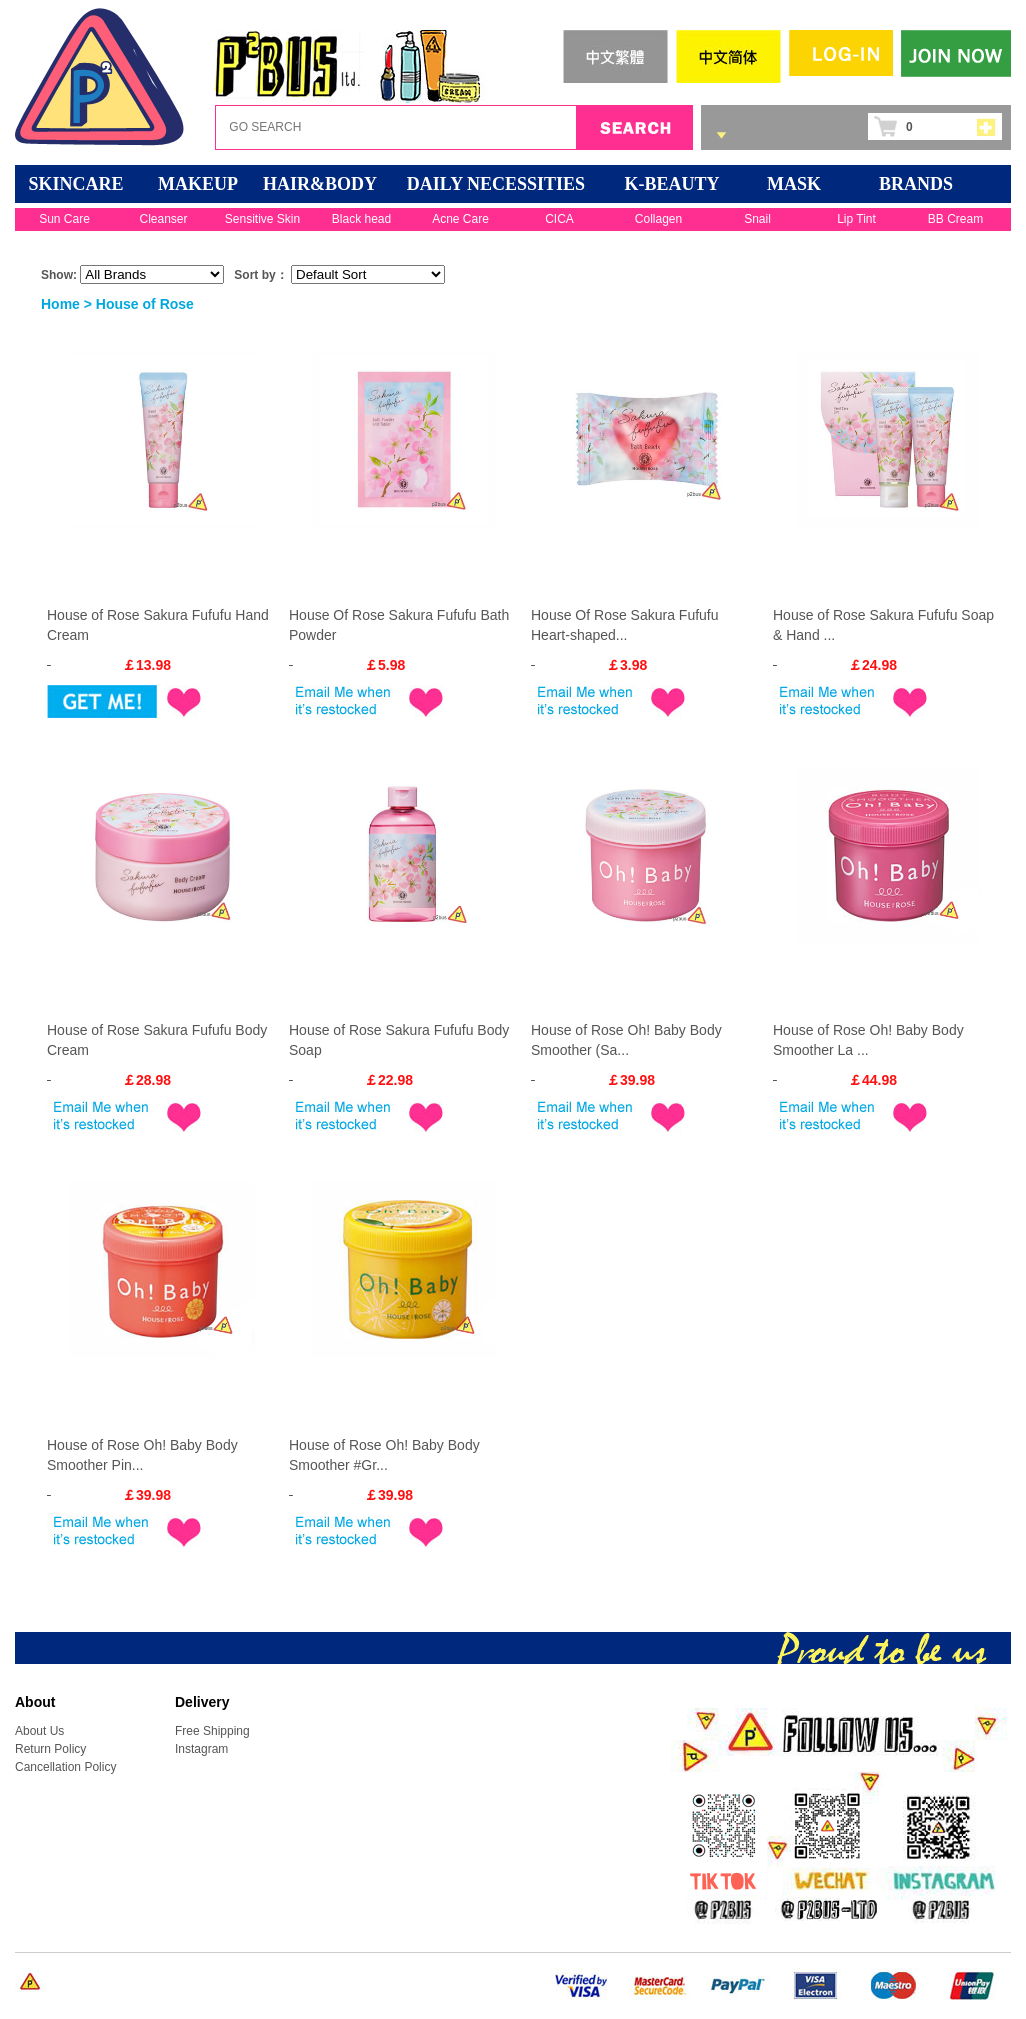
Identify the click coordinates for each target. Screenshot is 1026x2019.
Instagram (201, 1749)
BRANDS (916, 184)
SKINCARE (75, 184)
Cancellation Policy (65, 1767)
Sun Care (64, 219)
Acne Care (460, 219)
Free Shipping (212, 1731)
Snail (757, 219)
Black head (361, 219)
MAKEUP (198, 184)
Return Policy (50, 1749)
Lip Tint (856, 219)
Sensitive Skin (262, 219)
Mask (794, 184)
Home (60, 304)
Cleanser (163, 219)
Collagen (658, 219)
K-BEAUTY (671, 184)
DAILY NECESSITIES (496, 184)
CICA (559, 219)
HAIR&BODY (320, 184)
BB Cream (955, 219)
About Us (39, 1731)
